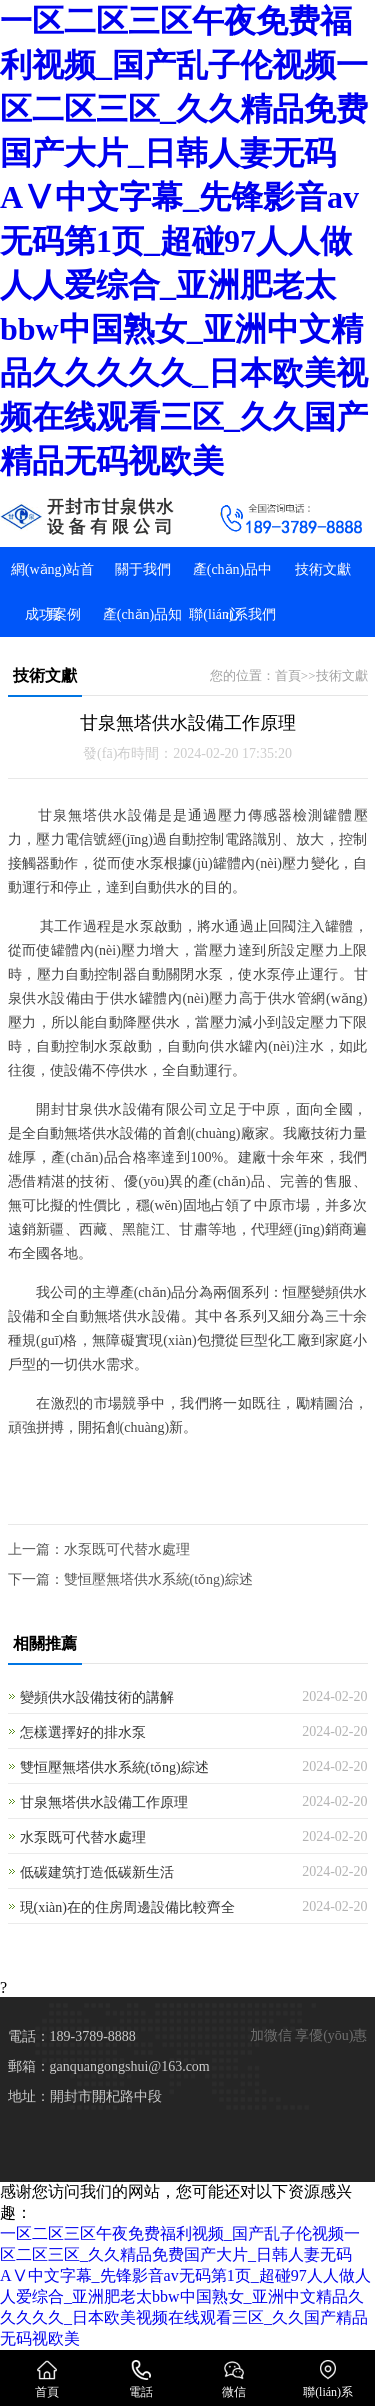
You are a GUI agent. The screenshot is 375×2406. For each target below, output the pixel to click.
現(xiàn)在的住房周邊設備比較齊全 (127, 1907)
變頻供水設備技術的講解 (97, 1697)
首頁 (288, 675)
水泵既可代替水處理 (127, 1549)
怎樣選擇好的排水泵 (83, 1732)
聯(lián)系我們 (232, 614)
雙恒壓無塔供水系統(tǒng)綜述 (158, 1579)
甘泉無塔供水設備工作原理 (104, 1802)
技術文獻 (323, 569)
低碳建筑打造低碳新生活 (97, 1872)
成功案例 (53, 614)
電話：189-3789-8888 (72, 2036)
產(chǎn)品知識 (143, 637)
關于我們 (143, 569)
